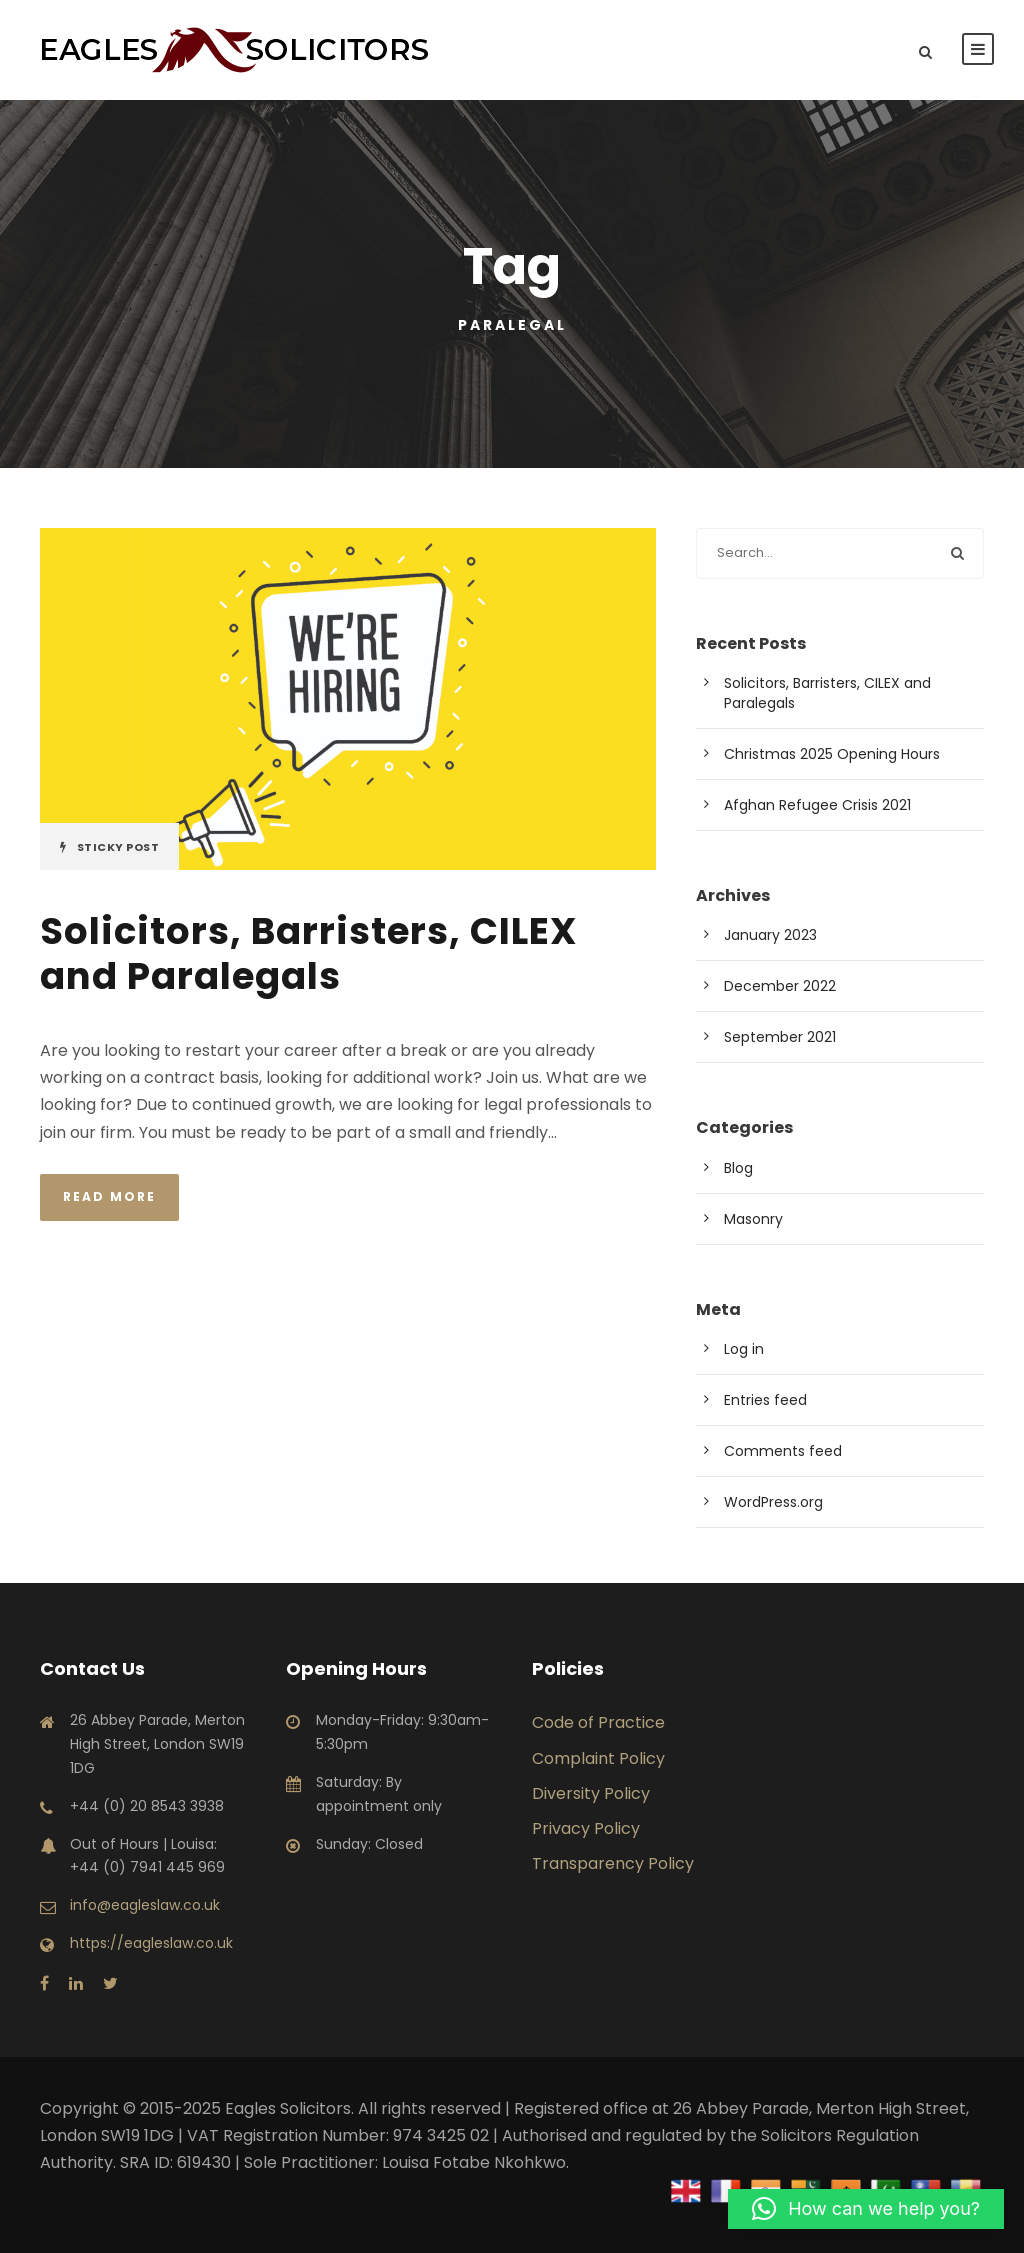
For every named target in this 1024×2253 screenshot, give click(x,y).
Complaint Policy (598, 1758)
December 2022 (780, 986)
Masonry (753, 1219)
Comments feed (783, 1451)
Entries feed (765, 1400)
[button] (866, 2209)
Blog (738, 1168)
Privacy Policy (586, 1828)
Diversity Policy (591, 1793)
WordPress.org (773, 1502)
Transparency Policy (613, 1863)
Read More (109, 1196)
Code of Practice (598, 1722)
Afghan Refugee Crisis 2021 (817, 805)
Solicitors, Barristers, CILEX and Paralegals (308, 953)
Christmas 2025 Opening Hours (832, 754)
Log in (744, 1349)
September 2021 (780, 1037)
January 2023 (770, 935)
